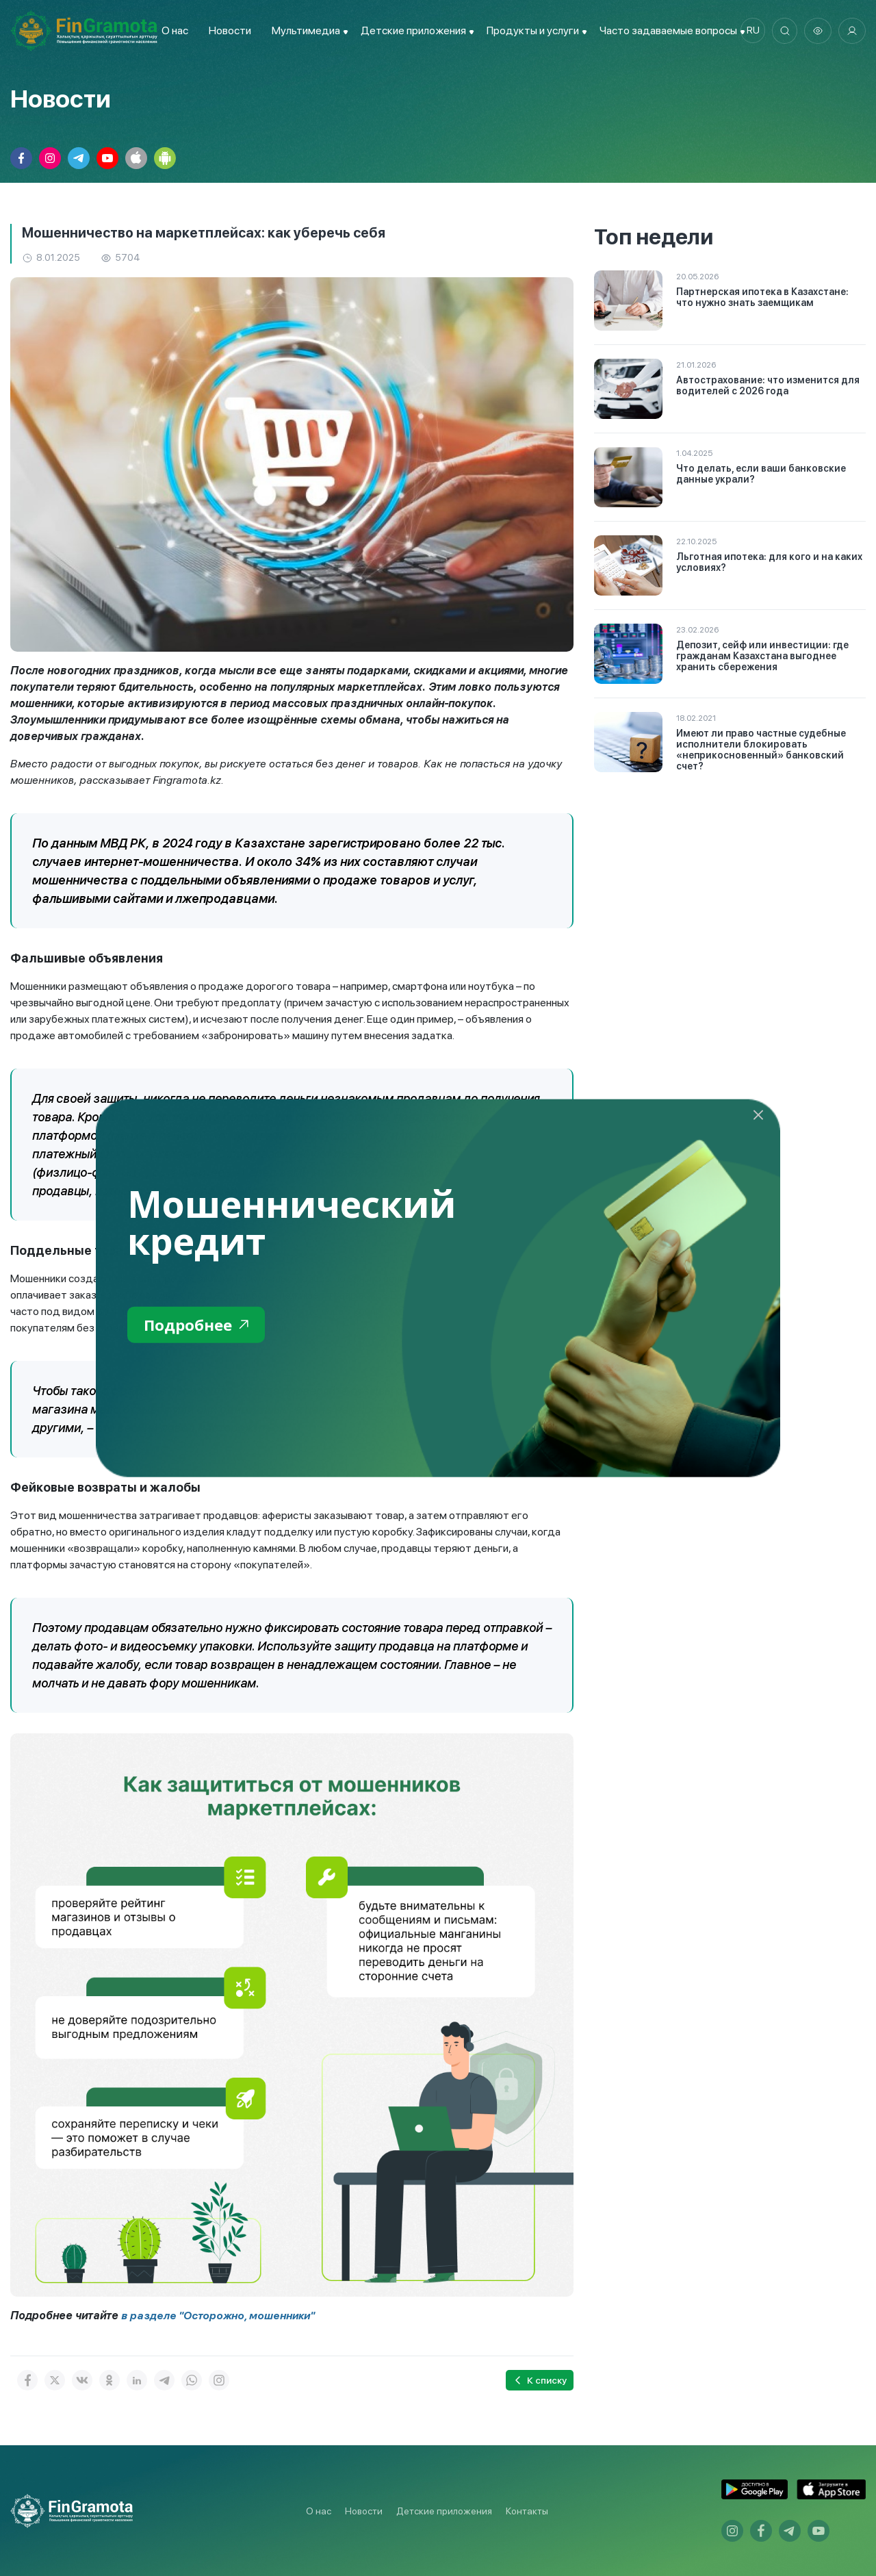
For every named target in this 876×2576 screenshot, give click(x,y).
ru (749, 30)
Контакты (527, 2510)
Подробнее (199, 1325)
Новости (227, 30)
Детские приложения (444, 2510)
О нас (172, 30)
